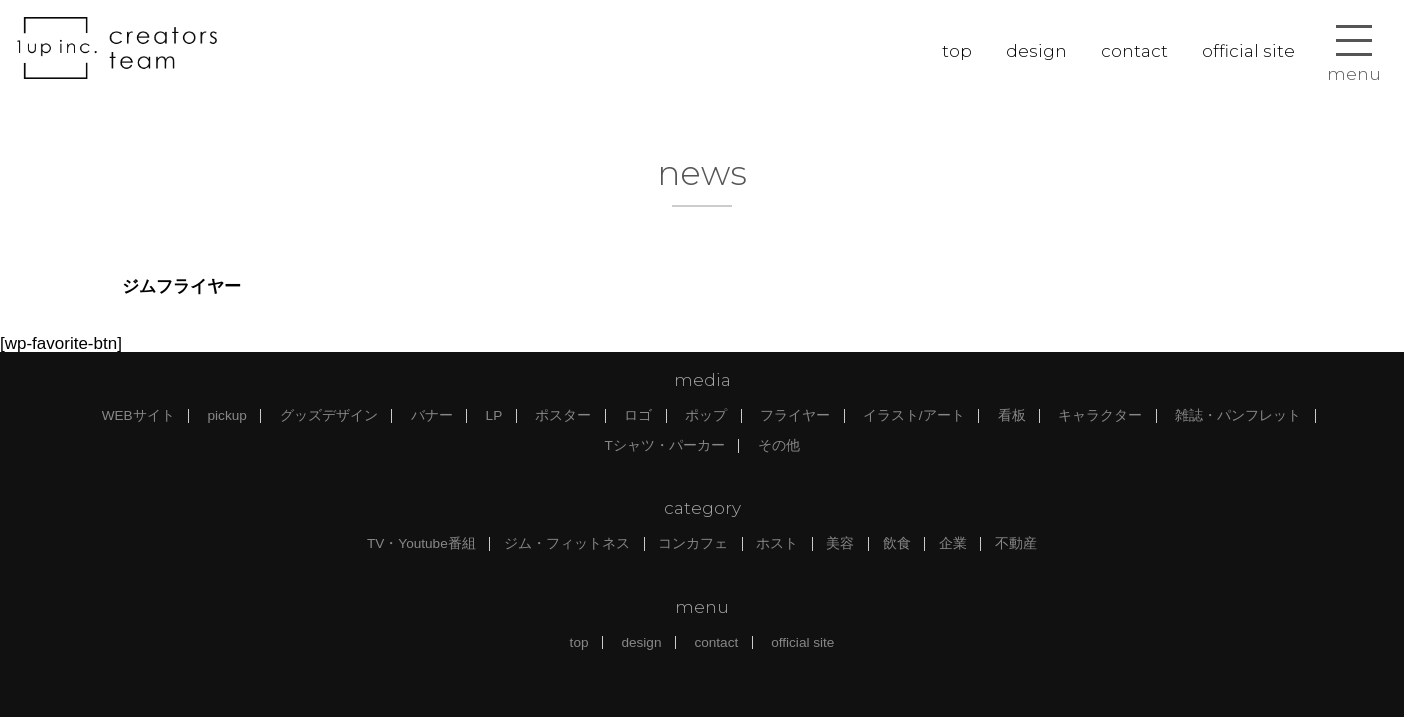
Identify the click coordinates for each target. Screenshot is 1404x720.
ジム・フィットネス (567, 543)
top (957, 51)
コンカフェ (693, 543)
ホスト (777, 543)
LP (494, 415)
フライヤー (795, 415)
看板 (1012, 415)
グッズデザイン (329, 415)
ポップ (706, 415)
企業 (953, 543)
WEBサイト (138, 415)
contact (1134, 51)
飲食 (897, 543)
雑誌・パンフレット (1238, 415)
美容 (840, 543)
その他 (779, 445)
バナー (432, 415)
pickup (227, 415)
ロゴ (638, 415)
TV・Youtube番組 (421, 543)
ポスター (563, 415)
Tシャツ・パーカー (664, 445)
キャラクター (1100, 415)
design (1036, 51)
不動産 (1016, 543)
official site (1248, 51)
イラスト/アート (914, 415)
